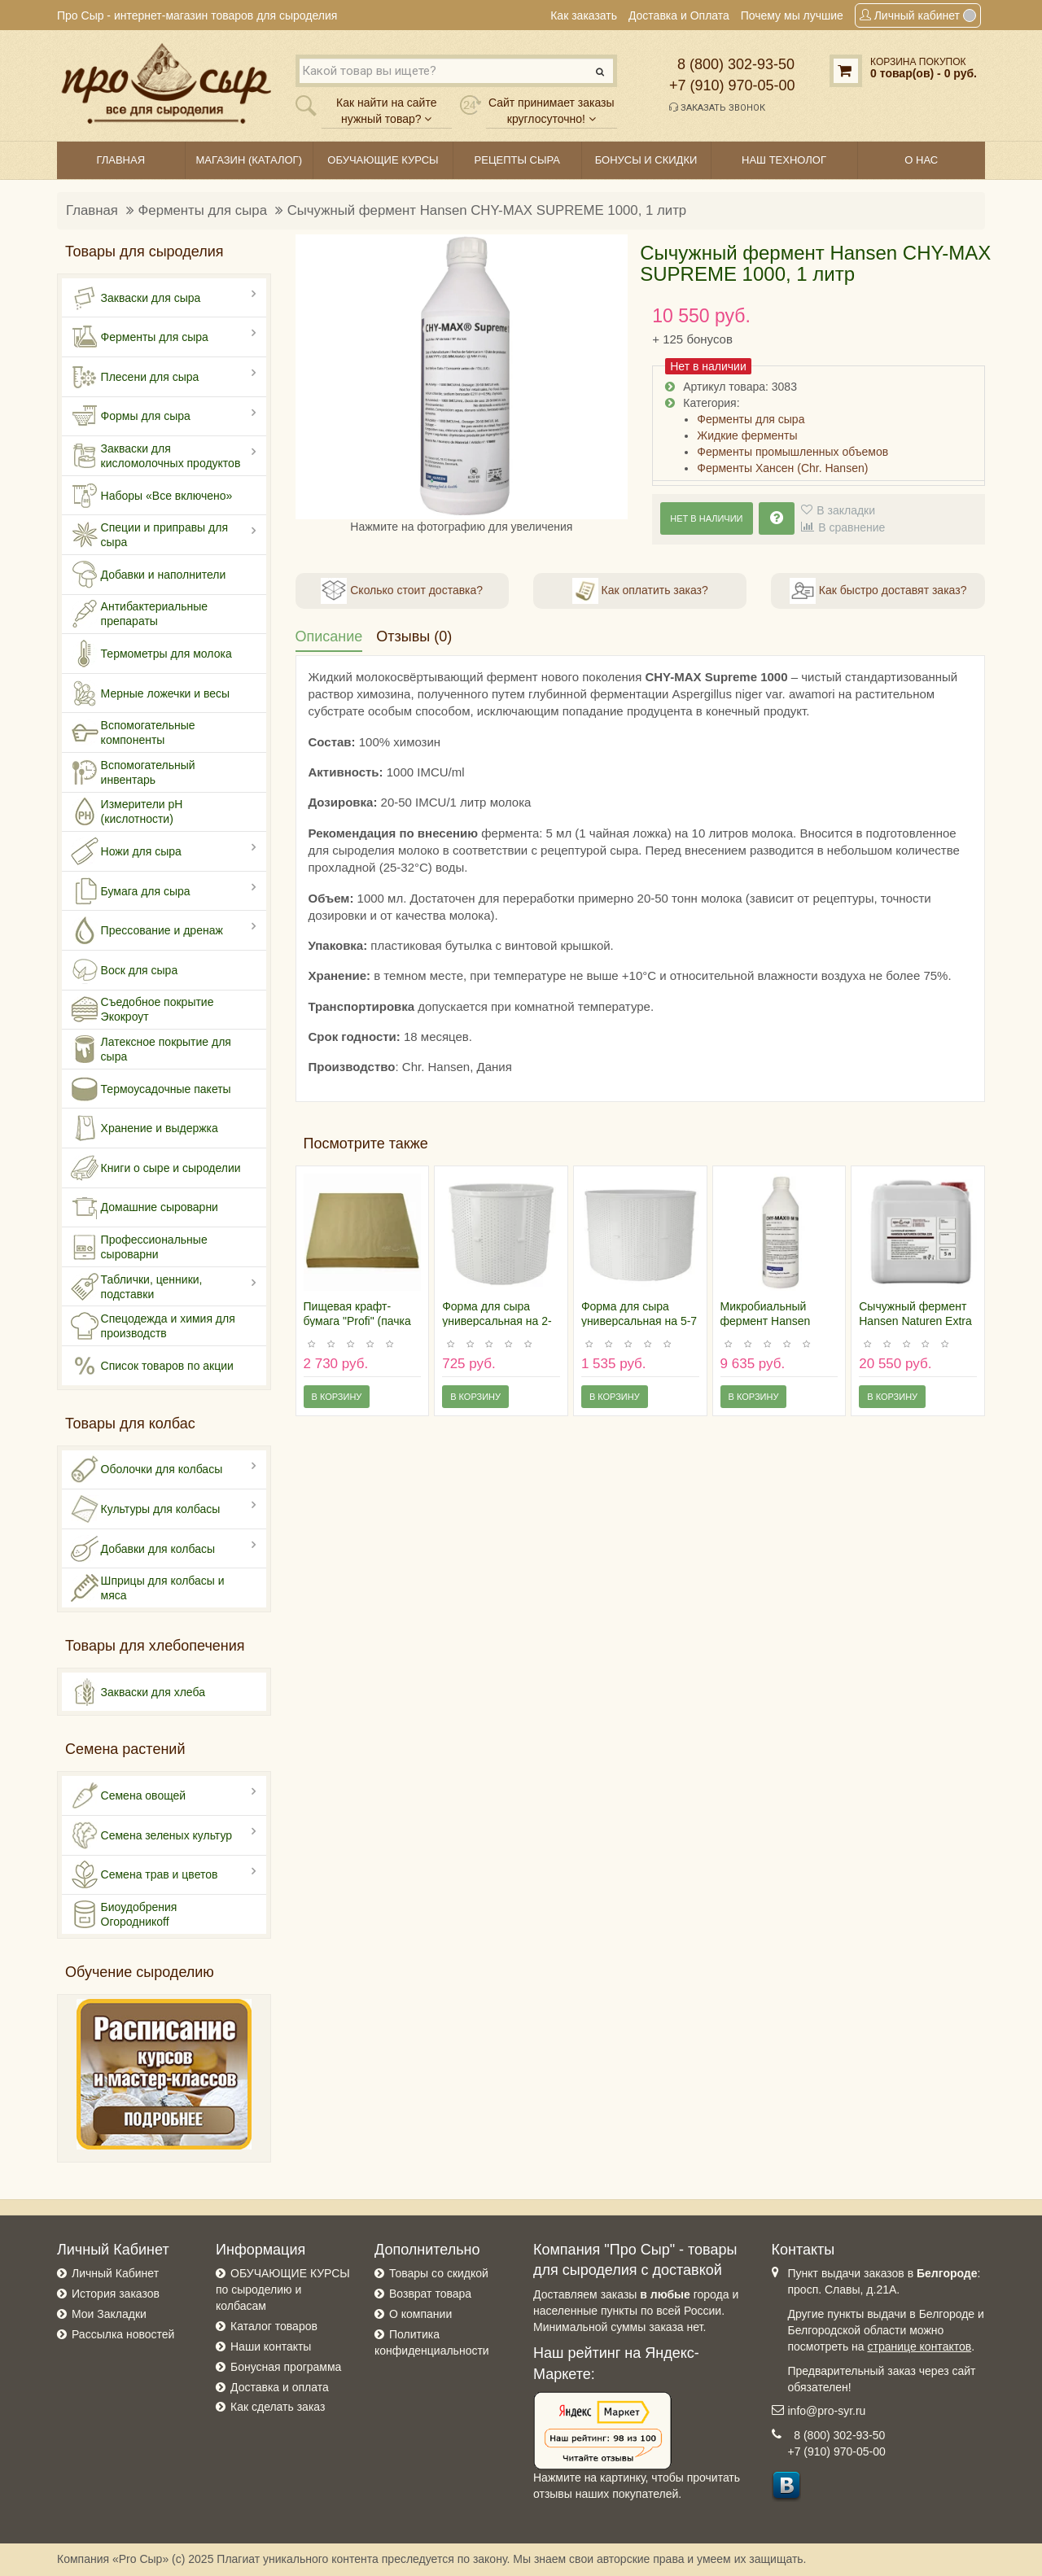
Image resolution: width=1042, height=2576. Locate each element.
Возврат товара (430, 2293)
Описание (329, 636)
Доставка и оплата (279, 2387)
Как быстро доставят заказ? (878, 591)
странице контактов (920, 2346)
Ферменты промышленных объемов (792, 451)
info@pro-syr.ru (827, 2410)
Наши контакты (270, 2346)
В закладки (846, 510)
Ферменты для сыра (202, 210)
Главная (92, 210)
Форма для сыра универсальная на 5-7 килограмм (639, 1321)
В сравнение (851, 527)
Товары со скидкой (438, 2273)
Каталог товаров (273, 2326)
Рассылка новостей (123, 2334)
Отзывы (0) (414, 636)
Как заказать (583, 15)
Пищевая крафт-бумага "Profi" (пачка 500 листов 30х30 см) (360, 1321)
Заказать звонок (717, 107)
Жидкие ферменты (747, 435)
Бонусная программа (285, 2366)
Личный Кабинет (115, 2273)
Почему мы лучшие (792, 15)
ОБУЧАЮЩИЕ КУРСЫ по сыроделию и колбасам (283, 2289)
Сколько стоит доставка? (402, 591)
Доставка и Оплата (678, 15)
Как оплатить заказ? (640, 591)
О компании (420, 2313)
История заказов (116, 2293)
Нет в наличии (706, 518)
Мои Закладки (109, 2313)
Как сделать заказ (277, 2406)
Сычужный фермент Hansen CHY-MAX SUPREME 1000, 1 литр (487, 210)
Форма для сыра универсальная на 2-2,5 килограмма (497, 1321)
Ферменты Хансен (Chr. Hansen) (782, 468)
